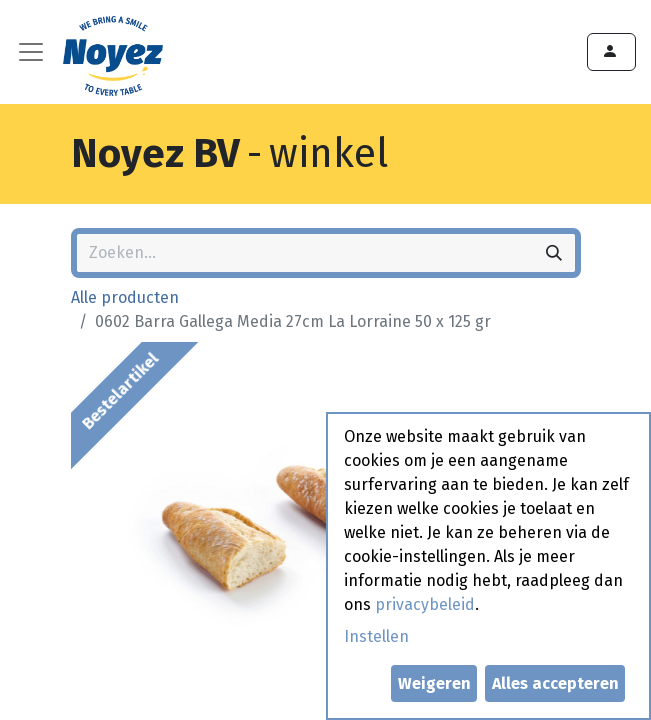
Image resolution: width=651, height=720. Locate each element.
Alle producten (125, 297)
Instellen (376, 636)
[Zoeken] (554, 253)
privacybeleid (425, 604)
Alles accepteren (555, 683)
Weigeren (434, 683)
